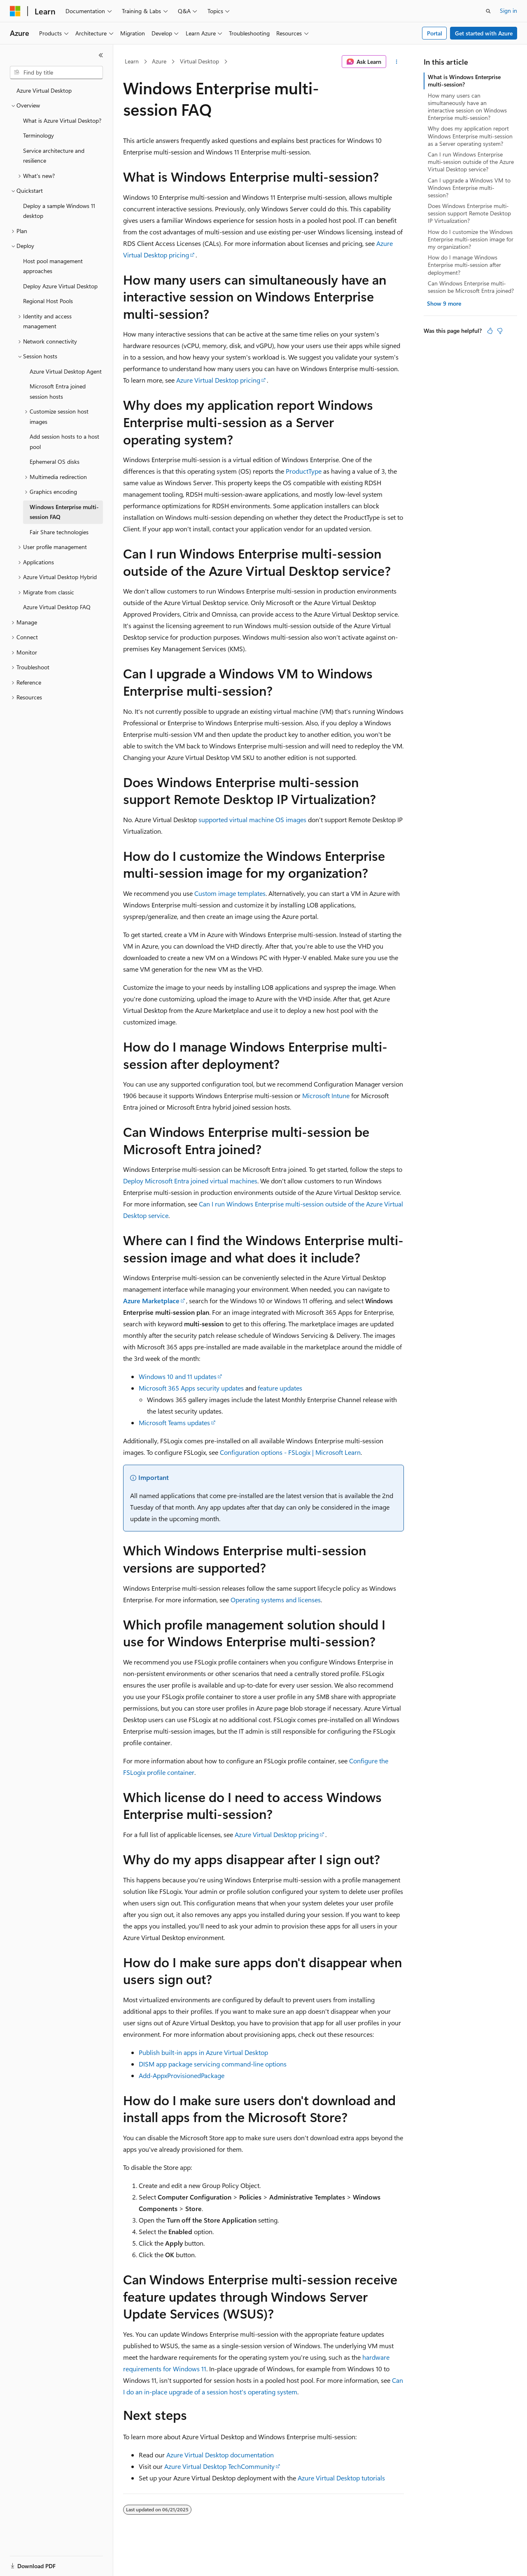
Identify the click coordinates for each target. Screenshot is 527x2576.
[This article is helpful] (490, 331)
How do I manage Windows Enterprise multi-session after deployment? (464, 264)
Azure (159, 61)
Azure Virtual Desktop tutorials (341, 2477)
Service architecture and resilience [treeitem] (53, 156)
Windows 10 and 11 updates (178, 1376)
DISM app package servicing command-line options (213, 2063)
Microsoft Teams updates (174, 1422)
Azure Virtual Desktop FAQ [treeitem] (57, 607)
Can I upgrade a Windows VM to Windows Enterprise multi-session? (469, 187)
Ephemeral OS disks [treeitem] (54, 461)
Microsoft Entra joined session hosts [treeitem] (58, 391)
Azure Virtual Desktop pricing (218, 380)
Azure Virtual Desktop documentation (220, 2454)
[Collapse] (101, 55)
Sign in (508, 10)
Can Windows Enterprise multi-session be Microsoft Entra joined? (471, 287)
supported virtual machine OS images (252, 819)
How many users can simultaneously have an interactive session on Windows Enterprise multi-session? (467, 106)
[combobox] (56, 72)
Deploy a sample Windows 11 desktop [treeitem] (59, 211)
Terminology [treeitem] (38, 135)
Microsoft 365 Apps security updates (191, 1388)
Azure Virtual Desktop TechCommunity (219, 2466)
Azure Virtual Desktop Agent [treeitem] (66, 371)
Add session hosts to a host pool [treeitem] (64, 441)
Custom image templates (230, 893)
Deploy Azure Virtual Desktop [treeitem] (60, 286)
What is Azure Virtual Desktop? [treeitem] (62, 120)
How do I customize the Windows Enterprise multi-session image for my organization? (470, 239)
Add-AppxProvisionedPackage (181, 2075)
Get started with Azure (484, 33)
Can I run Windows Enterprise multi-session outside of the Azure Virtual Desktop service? (471, 161)
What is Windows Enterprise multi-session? (464, 80)
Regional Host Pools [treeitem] (48, 301)
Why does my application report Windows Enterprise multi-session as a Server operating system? (470, 135)
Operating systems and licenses (276, 1599)
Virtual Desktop (199, 61)
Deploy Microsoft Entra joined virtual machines (190, 1180)
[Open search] (488, 11)
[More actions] (396, 61)
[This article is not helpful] (500, 331)
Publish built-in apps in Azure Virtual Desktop (203, 2052)
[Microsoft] (15, 11)
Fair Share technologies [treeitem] (59, 532)
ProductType (304, 471)
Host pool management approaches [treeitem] (53, 266)
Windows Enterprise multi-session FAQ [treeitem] (64, 512)
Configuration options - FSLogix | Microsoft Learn (290, 1452)
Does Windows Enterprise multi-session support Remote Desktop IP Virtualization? (469, 213)
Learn (132, 61)
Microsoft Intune (326, 1095)
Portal (434, 33)
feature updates (280, 1388)
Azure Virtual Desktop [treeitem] (44, 90)
